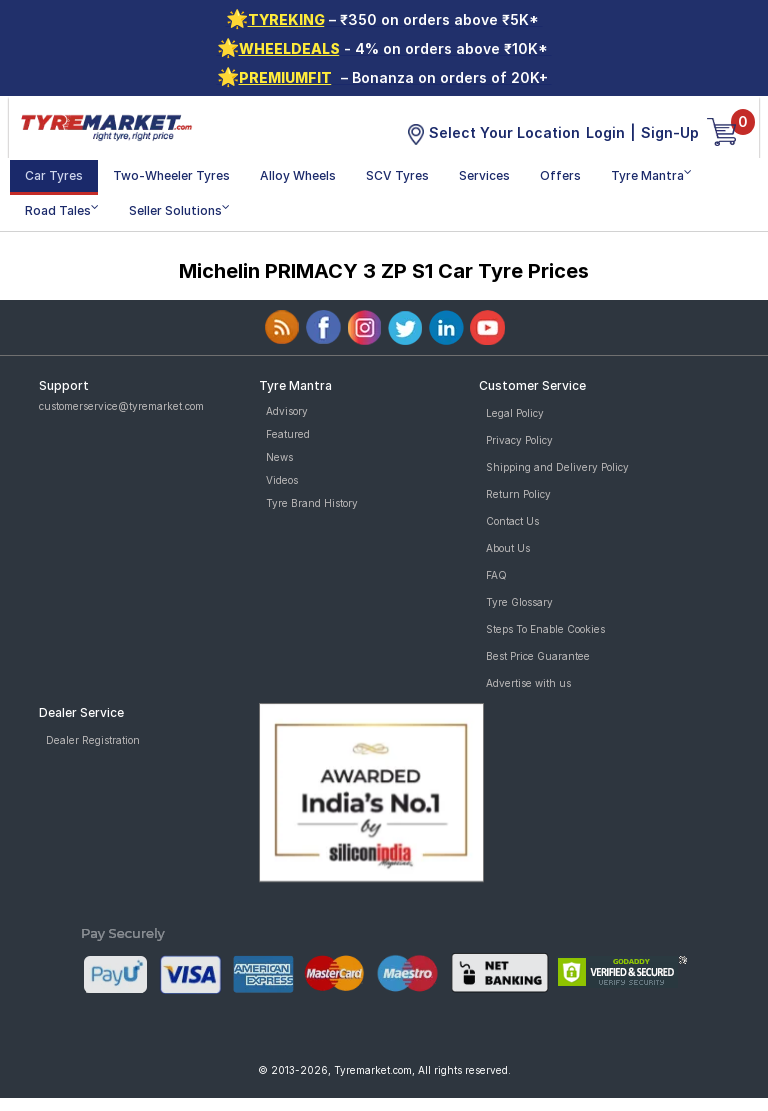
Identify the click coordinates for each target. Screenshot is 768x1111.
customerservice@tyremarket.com (121, 406)
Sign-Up (670, 132)
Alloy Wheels (298, 175)
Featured (288, 434)
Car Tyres (54, 175)
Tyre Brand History (312, 503)
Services (484, 175)
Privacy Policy (519, 440)
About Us (508, 548)
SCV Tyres (397, 175)
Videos (282, 480)
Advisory (287, 411)
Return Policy (518, 494)
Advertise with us (528, 683)
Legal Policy (515, 413)
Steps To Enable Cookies (545, 629)
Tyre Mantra (651, 174)
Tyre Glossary (519, 602)
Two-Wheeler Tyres (171, 175)
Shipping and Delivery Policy (557, 467)
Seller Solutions (179, 209)
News (279, 457)
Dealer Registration (93, 740)
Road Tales (62, 209)
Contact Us (512, 521)
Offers (560, 175)
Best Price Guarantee (538, 656)
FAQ (496, 575)
